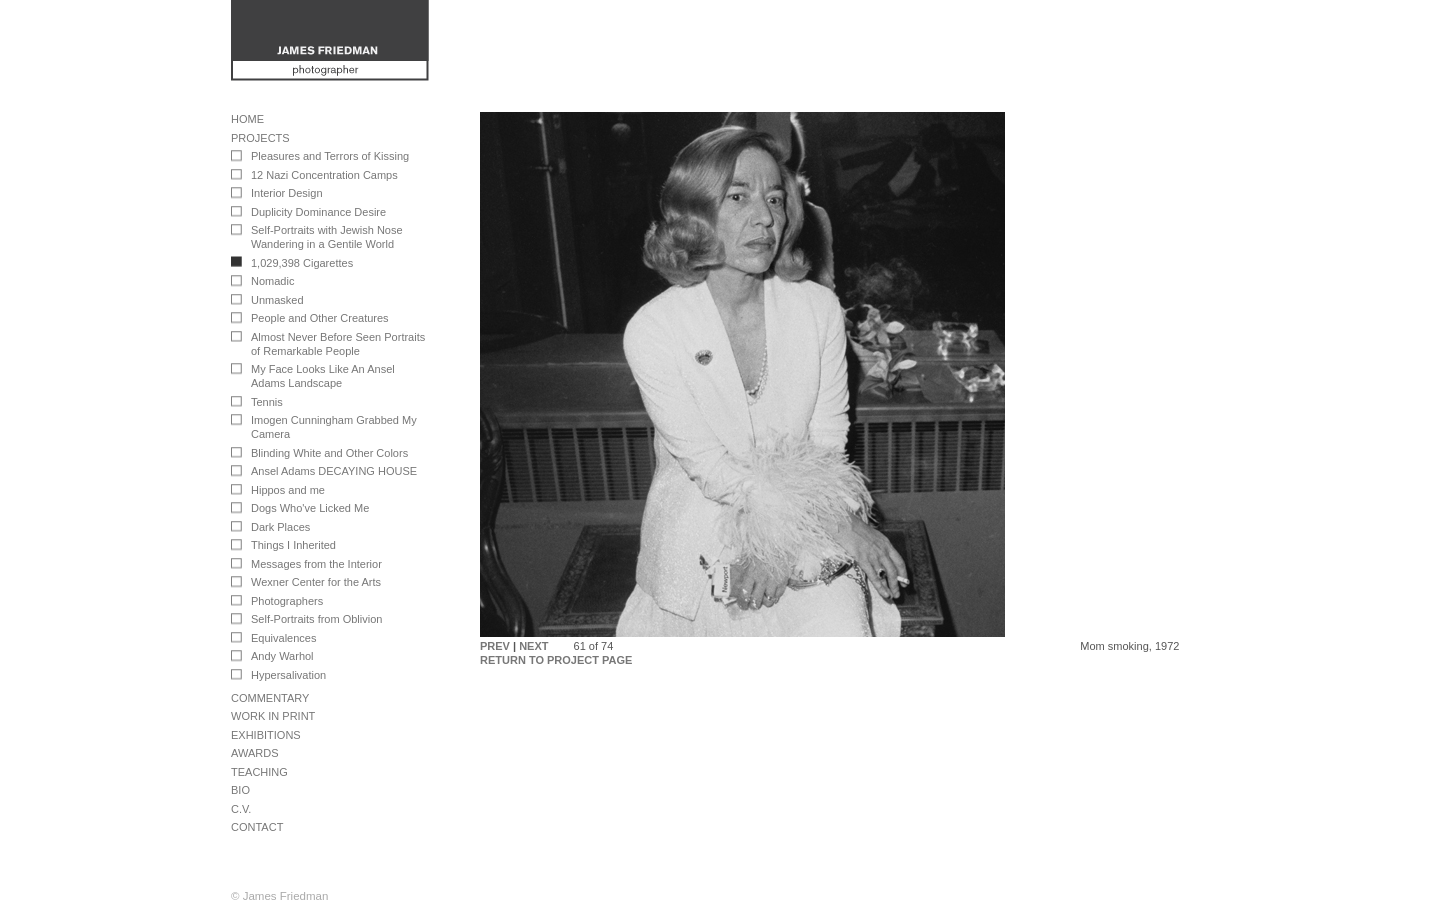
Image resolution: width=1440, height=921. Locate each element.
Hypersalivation (288, 675)
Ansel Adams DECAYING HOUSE (334, 471)
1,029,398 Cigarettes (302, 263)
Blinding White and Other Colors (329, 453)
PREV (495, 646)
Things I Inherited (293, 545)
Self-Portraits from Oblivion (316, 619)
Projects (260, 138)
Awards (254, 753)
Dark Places (280, 527)
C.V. (241, 809)
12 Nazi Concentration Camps (324, 175)
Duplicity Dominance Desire (318, 212)
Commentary (270, 698)
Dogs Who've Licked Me (310, 508)
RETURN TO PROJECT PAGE (556, 660)
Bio (240, 790)
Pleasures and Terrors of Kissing (330, 156)
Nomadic (272, 281)
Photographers (287, 601)
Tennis (267, 402)
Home (247, 119)
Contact (257, 827)
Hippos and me (288, 490)
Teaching (259, 772)
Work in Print (273, 716)
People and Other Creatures (320, 318)
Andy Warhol (282, 656)
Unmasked (277, 300)
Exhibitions (266, 735)
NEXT (533, 646)
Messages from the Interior (316, 564)
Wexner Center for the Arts (316, 582)
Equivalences (283, 638)
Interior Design (287, 193)
